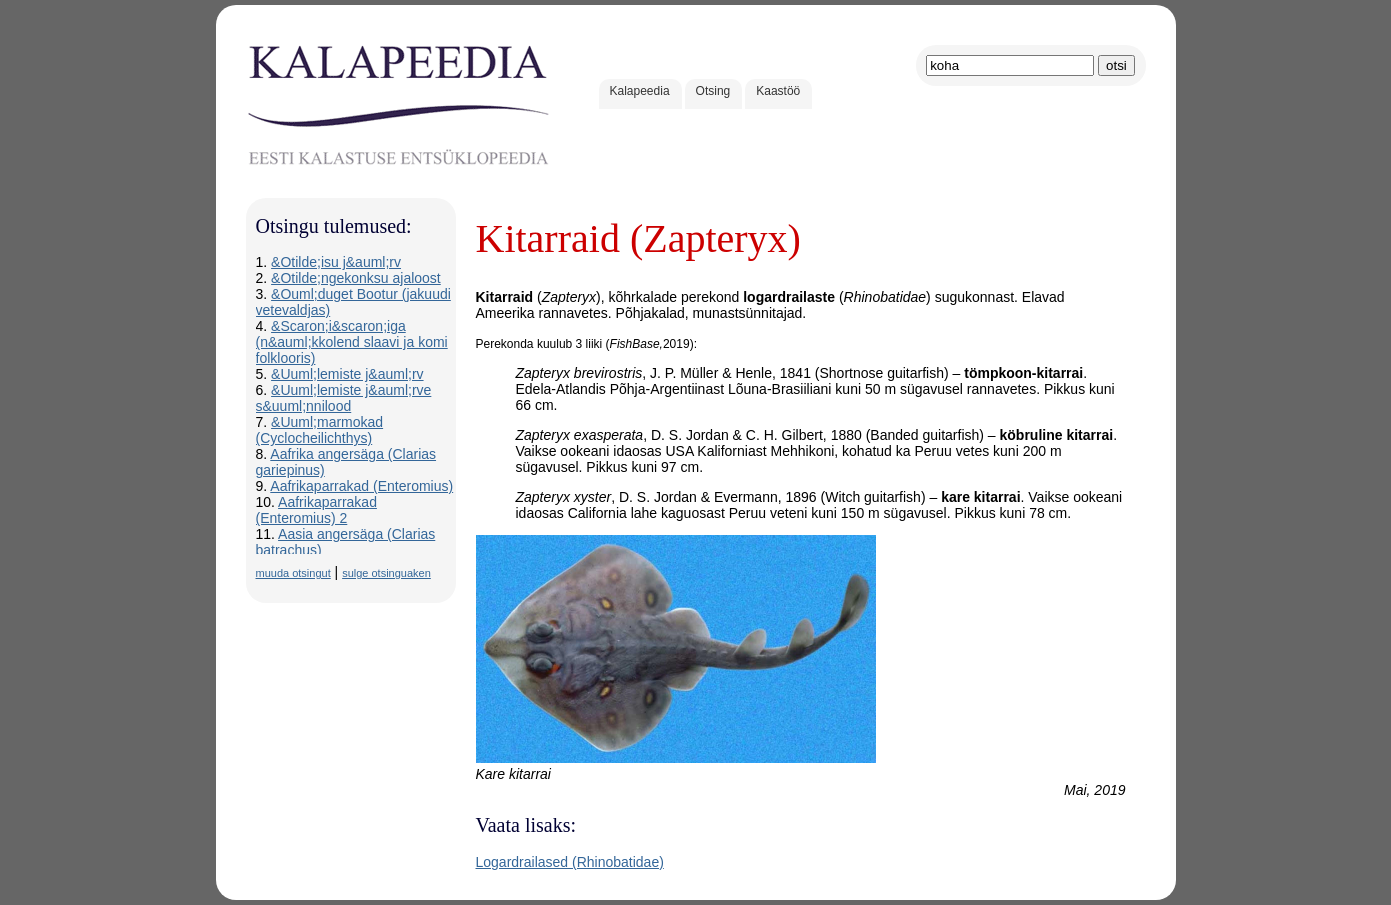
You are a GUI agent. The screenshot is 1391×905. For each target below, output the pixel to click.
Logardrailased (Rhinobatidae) (570, 862)
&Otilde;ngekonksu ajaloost (356, 278)
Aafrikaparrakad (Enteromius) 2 (316, 510)
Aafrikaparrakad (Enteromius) (361, 486)
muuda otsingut (293, 573)
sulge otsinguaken (386, 573)
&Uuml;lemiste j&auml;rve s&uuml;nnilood (344, 398)
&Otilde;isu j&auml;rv (336, 262)
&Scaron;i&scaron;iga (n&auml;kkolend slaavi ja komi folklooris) (352, 342)
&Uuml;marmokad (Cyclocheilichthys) (320, 430)
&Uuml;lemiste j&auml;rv (347, 374)
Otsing (713, 91)
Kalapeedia (640, 91)
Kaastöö (778, 91)
